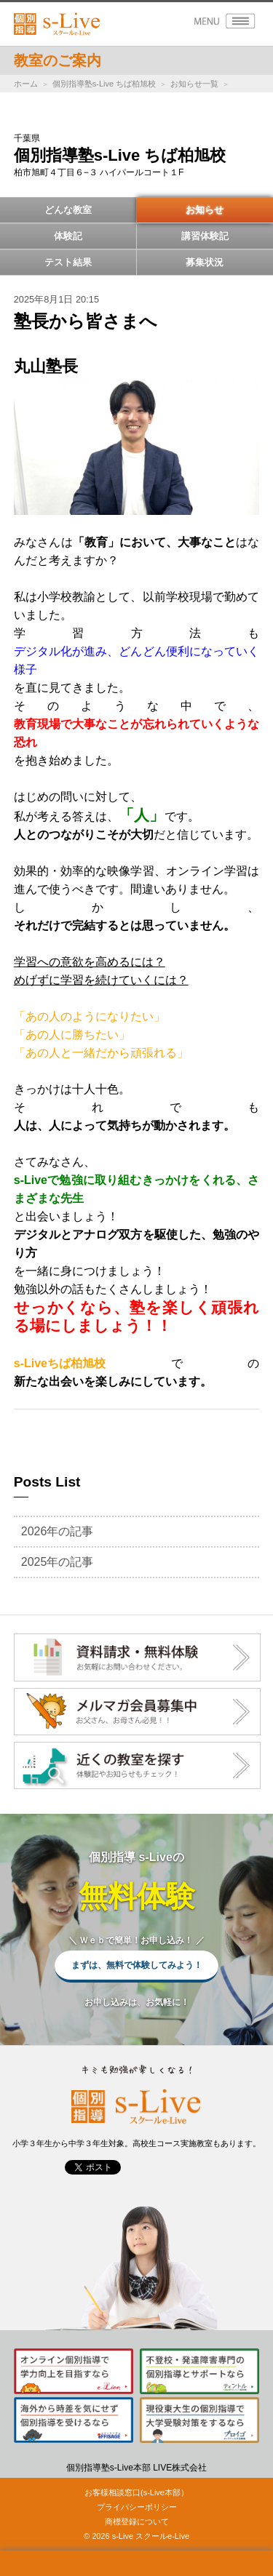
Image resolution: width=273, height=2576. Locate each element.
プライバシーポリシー (137, 2507)
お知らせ (204, 209)
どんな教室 (68, 209)
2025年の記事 (57, 1562)
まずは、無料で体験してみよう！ (136, 1965)
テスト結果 (68, 262)
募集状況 (204, 262)
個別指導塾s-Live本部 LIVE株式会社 (136, 2468)
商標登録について (137, 2521)
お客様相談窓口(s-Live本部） (136, 2492)
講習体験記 (205, 236)
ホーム (26, 83)
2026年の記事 (57, 1531)
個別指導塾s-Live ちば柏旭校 (104, 83)
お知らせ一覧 (194, 83)
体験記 (68, 236)
